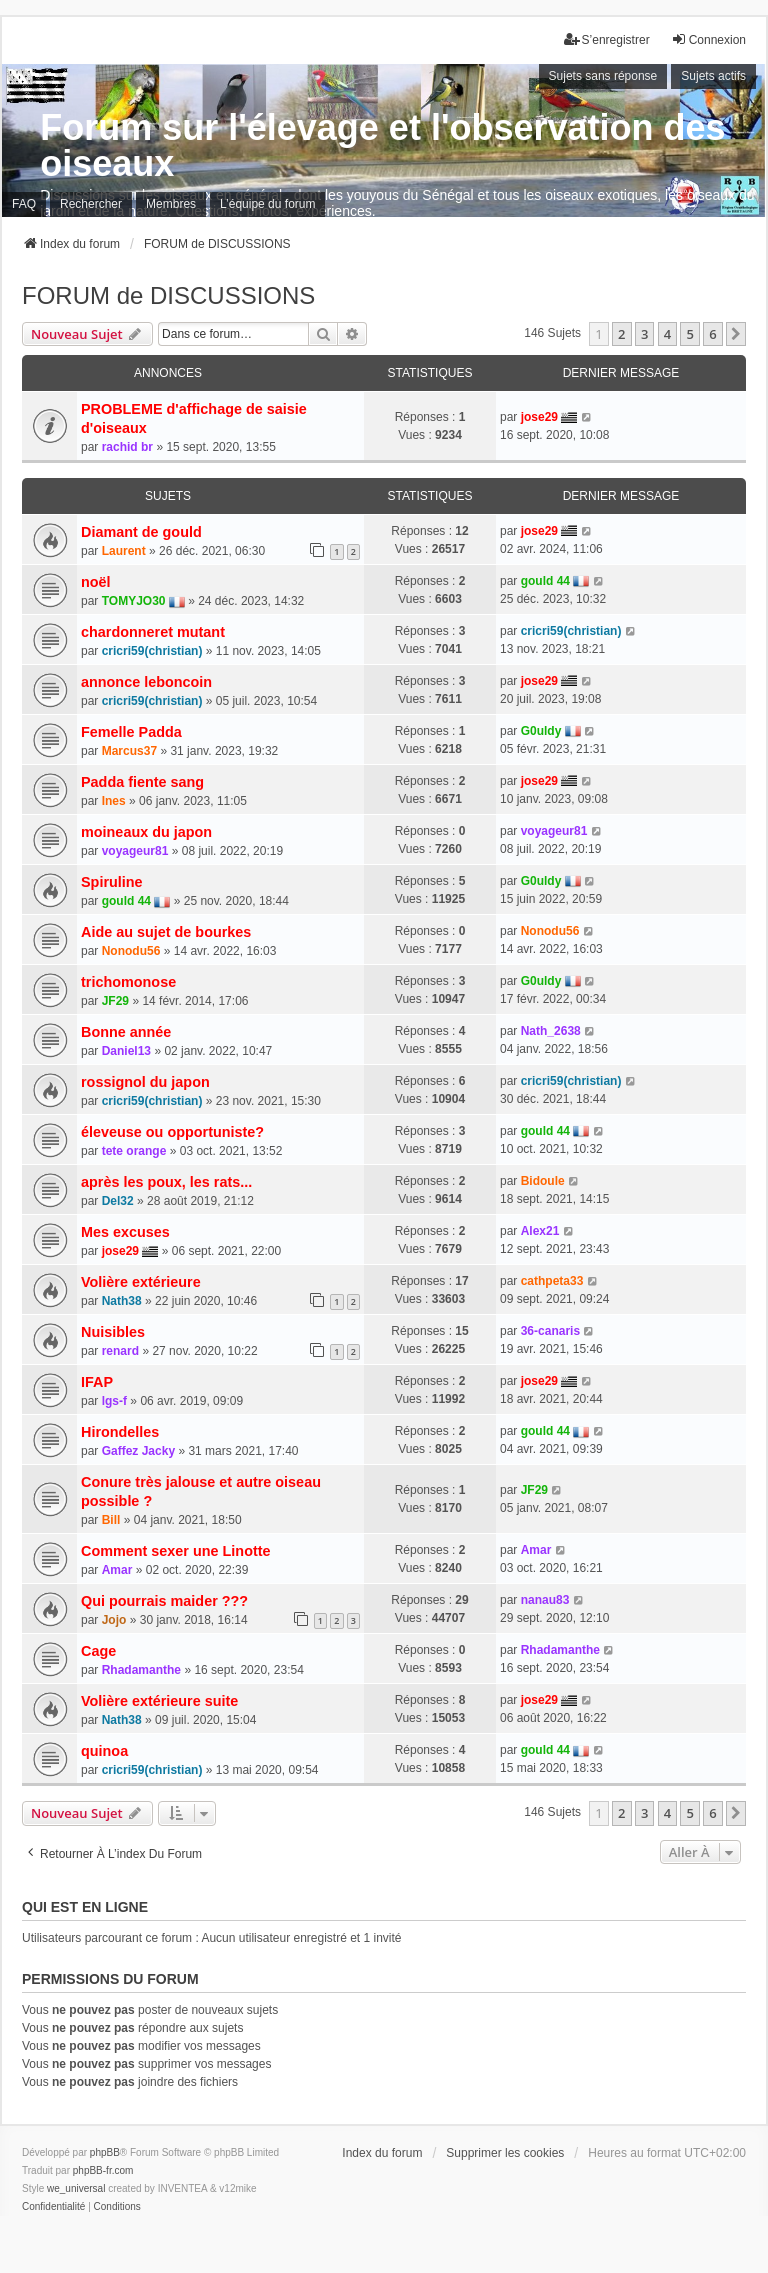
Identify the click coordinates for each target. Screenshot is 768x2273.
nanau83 (545, 1600)
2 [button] (621, 334)
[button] (736, 334)
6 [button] (712, 334)
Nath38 (122, 1301)
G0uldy (541, 731)
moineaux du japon (146, 832)
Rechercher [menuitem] (91, 204)
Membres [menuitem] (171, 204)
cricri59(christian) (152, 651)
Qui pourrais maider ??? (164, 1601)
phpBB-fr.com (103, 2170)
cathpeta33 (552, 1281)
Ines (114, 801)
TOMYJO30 (134, 601)
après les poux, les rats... (166, 1182)
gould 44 (545, 581)
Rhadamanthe (141, 1670)
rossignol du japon (145, 1082)
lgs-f (114, 1401)
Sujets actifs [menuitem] (713, 76)
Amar (117, 1570)
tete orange (134, 1151)
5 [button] (689, 334)
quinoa (104, 1751)
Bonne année (126, 1032)
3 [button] (644, 334)
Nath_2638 (551, 1031)
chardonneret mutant (153, 632)
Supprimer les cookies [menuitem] (505, 2153)
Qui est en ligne (85, 1907)
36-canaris (550, 1331)
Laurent (124, 551)
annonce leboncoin (146, 682)
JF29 (115, 1001)
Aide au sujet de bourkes (166, 932)
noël (96, 582)
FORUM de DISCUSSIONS (168, 295)
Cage (98, 1651)
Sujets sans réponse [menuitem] (603, 76)
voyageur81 (135, 851)
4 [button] (667, 334)
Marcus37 (129, 751)
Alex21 (540, 1231)
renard (120, 1351)
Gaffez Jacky (138, 1451)
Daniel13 (126, 1051)
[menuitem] (53, 2207)
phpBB (105, 2152)
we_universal (76, 2188)
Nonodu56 (131, 951)
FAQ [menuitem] (24, 204)
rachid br (127, 447)
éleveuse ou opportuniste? (172, 1132)
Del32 (118, 1201)
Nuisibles (113, 1332)
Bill (111, 1520)
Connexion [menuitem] (708, 39)
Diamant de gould (141, 532)
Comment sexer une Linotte (176, 1551)
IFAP (97, 1382)
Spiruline (112, 882)
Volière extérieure (141, 1282)
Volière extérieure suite (159, 1701)
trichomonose (128, 982)
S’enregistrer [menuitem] (607, 39)
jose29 (539, 417)
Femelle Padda (131, 732)
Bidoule (543, 1181)
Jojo (114, 1620)
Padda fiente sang (142, 782)
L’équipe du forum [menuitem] (267, 204)
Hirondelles (120, 1432)
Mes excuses (125, 1232)
